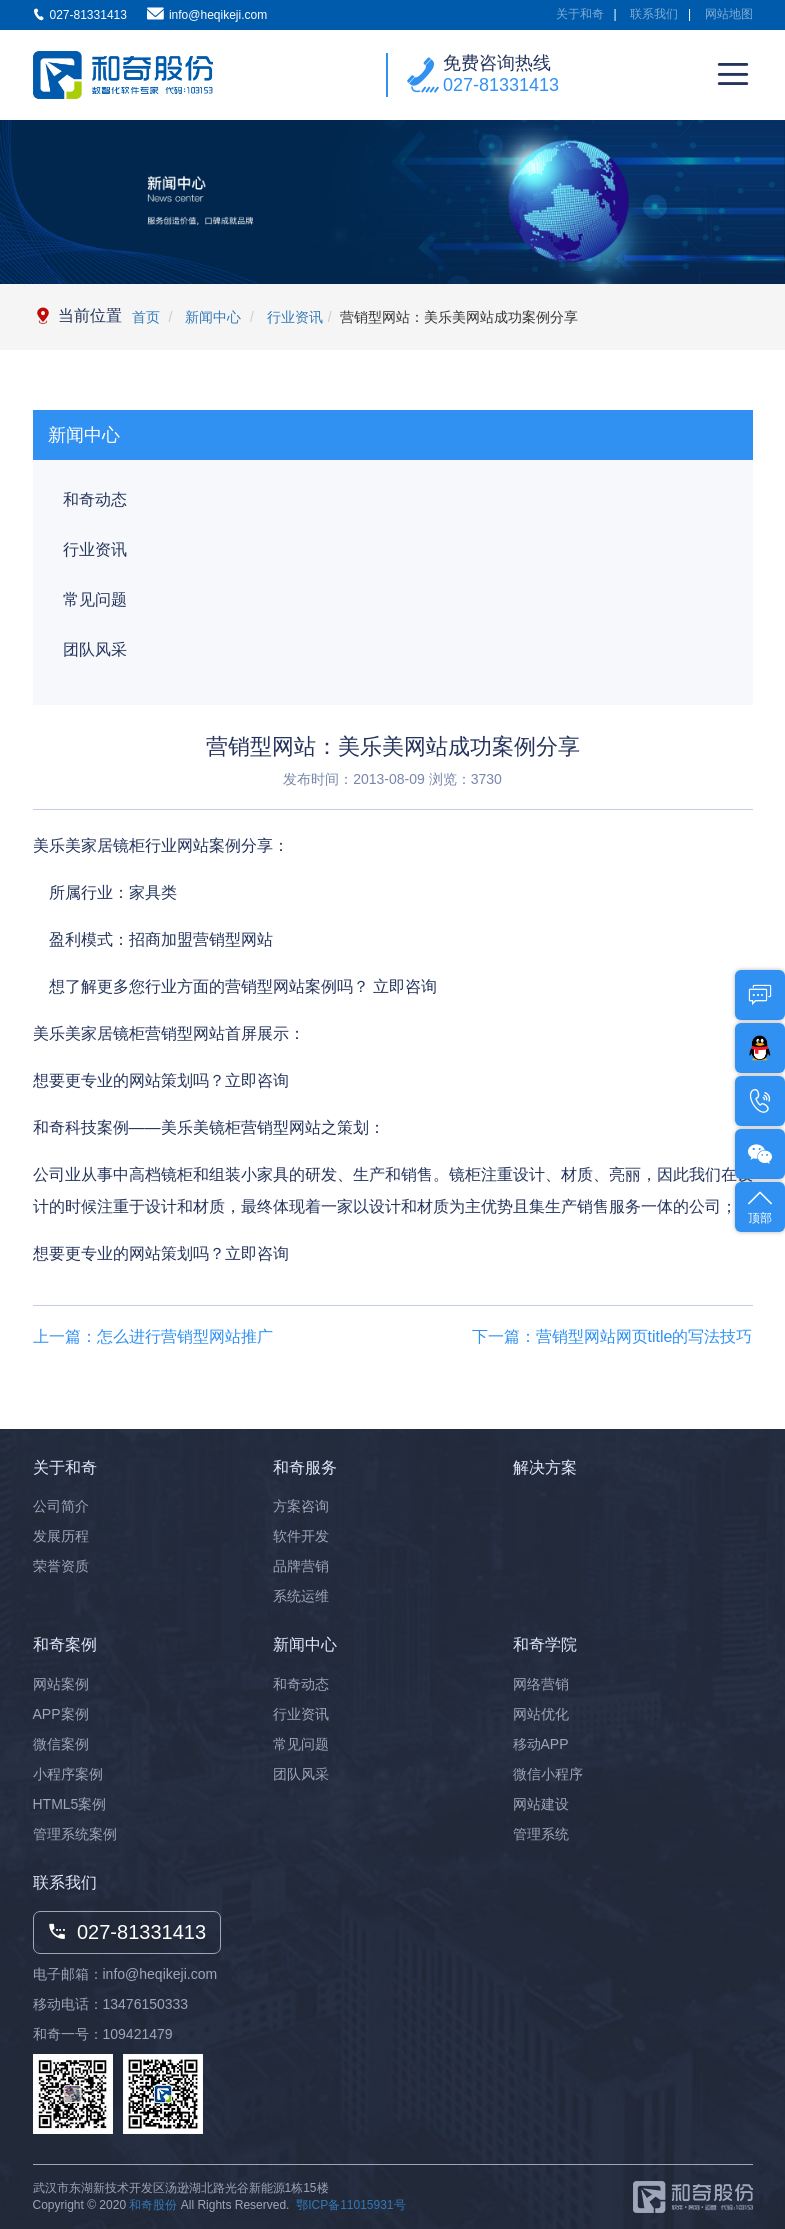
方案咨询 (301, 1506)
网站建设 (541, 1804)
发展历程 (61, 1536)
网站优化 (541, 1714)
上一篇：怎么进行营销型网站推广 (153, 1336)
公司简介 (61, 1506)
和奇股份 (153, 2205)
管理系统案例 (75, 1834)
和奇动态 (95, 499)
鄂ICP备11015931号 (350, 2205)
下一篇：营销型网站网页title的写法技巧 (612, 1336)
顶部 (760, 1205)
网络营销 (541, 1684)
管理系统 (541, 1834)
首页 (146, 317)
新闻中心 (211, 317)
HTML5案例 (70, 1804)
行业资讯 (293, 317)
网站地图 (729, 14)
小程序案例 (68, 1774)
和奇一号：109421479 (103, 2034)
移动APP (541, 1744)
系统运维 (301, 1596)
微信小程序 (548, 1774)
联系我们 (654, 14)
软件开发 (301, 1536)
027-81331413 (501, 85)
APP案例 (61, 1714)
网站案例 (61, 1684)
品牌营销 (301, 1566)
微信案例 (61, 1744)
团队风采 (95, 649)
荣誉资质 (61, 1566)
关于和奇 (580, 14)
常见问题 (95, 599)
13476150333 (146, 2004)
